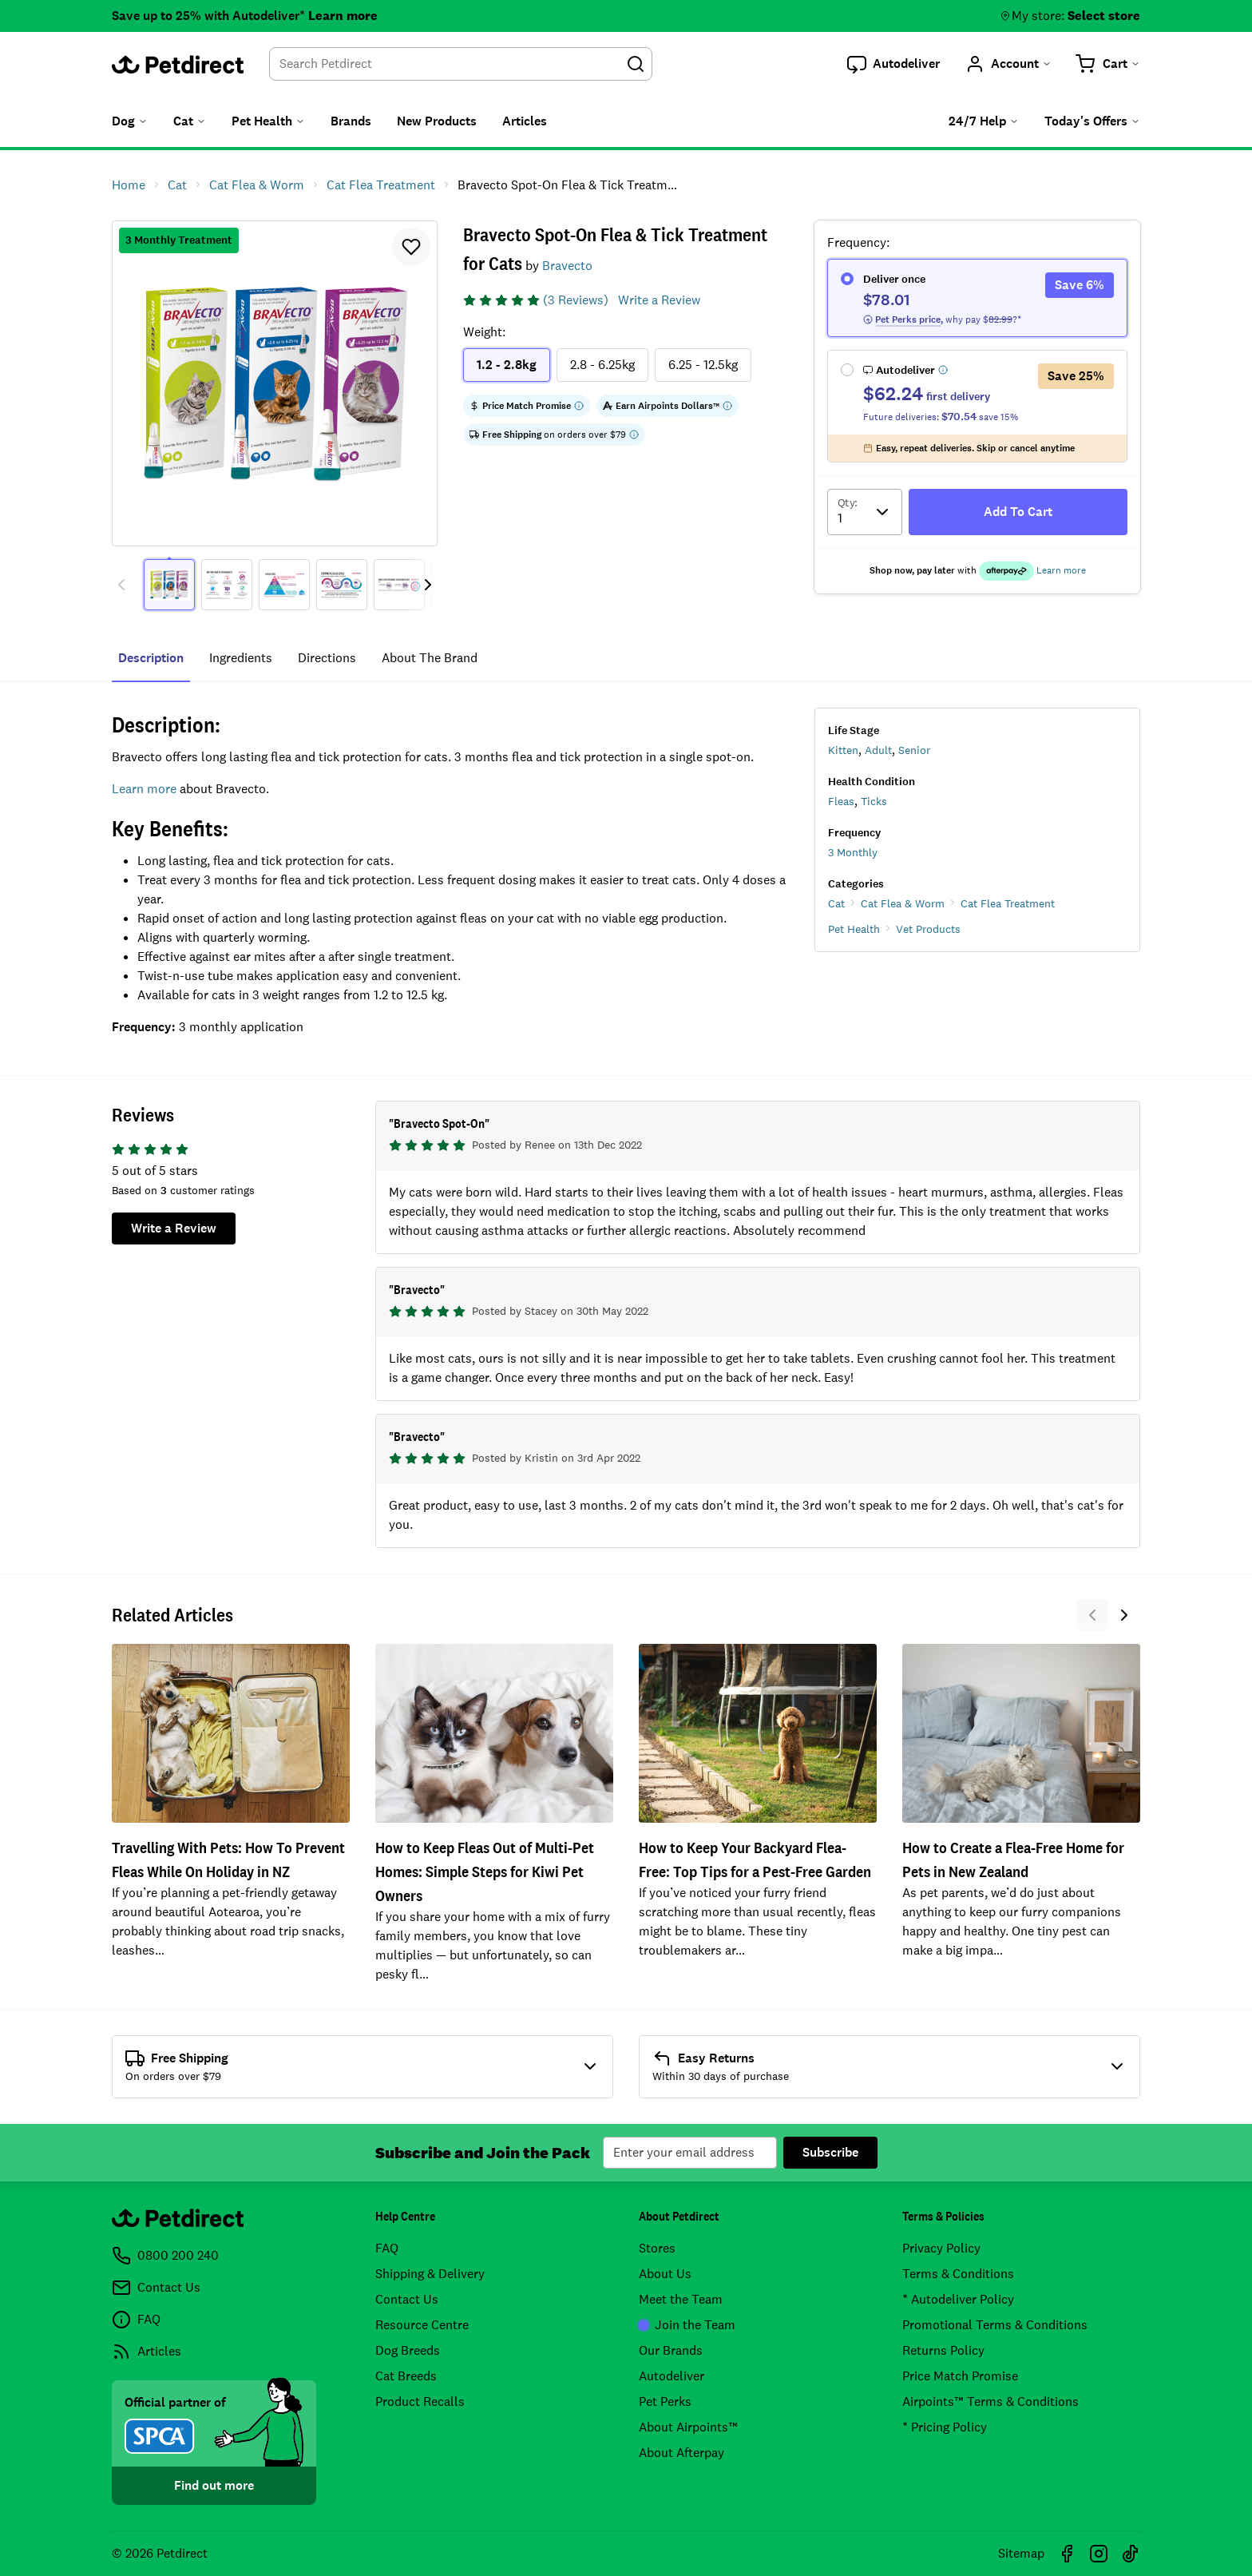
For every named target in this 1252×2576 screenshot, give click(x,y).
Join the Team (687, 2324)
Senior (914, 750)
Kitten (843, 750)
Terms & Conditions (958, 2273)
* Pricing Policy (944, 2427)
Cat (836, 903)
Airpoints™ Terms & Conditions (990, 2401)
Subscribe (830, 2152)
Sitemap (1021, 2553)
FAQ (386, 2248)
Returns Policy (943, 2350)
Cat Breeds (406, 2376)
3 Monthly (853, 852)
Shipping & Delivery (430, 2273)
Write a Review (659, 300)
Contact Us (406, 2299)
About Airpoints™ (688, 2427)
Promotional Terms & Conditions (995, 2324)
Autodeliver (671, 2376)
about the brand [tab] (429, 657)
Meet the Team (681, 2299)
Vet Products (928, 929)
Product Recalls (420, 2401)
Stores (657, 2248)
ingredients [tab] (240, 657)
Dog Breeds (407, 2350)
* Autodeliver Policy (958, 2299)
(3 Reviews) (575, 300)
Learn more (343, 15)
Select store (1104, 15)
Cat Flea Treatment (1008, 903)
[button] (893, 64)
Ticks (874, 801)
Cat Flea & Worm (903, 903)
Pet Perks (665, 2401)
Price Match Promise (960, 2376)
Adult (878, 750)
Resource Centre (422, 2324)
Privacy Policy (941, 2248)
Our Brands (671, 2350)
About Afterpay (681, 2452)
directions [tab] (327, 657)
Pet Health (854, 929)
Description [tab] (151, 657)
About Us (665, 2273)
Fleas (841, 801)
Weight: (484, 331)
